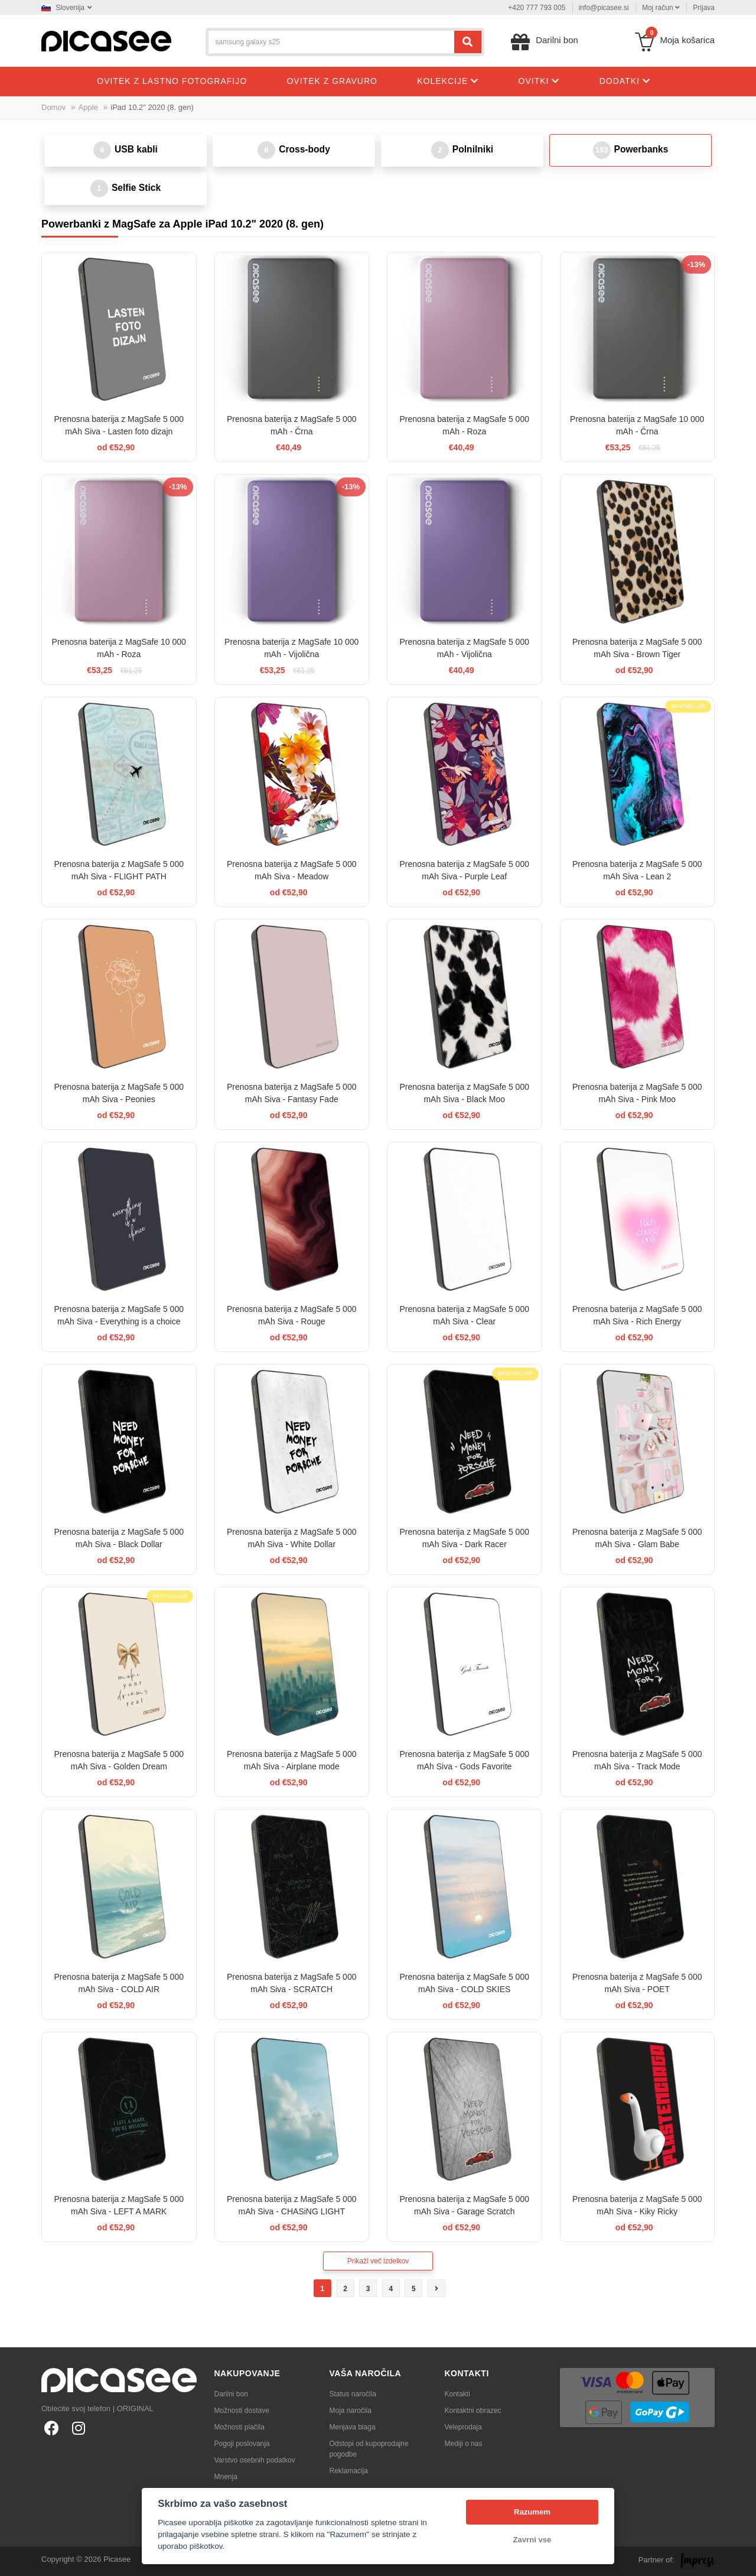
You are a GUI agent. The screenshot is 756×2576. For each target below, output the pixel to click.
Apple (88, 107)
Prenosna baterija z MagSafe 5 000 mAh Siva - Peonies (119, 1093)
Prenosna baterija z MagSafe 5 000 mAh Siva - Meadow (291, 870)
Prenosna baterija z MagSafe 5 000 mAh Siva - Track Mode (637, 1760)
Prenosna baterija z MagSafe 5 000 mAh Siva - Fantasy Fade (291, 1093)
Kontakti (457, 2394)
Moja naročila (351, 2410)
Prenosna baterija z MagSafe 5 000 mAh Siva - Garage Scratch (464, 2205)
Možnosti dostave (241, 2410)
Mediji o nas (464, 2443)
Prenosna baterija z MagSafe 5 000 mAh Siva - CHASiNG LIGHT (291, 2205)
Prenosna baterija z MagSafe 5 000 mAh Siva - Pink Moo (637, 1093)
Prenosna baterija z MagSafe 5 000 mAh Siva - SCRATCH (291, 1983)
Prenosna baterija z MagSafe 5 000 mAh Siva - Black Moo (464, 1093)
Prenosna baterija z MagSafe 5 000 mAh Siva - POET (637, 1983)
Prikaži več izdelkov (378, 2261)
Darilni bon (231, 2394)
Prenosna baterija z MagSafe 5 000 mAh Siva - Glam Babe (637, 1538)
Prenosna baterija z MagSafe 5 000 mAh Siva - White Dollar (291, 1538)
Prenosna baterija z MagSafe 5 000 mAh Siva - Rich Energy (637, 1315)
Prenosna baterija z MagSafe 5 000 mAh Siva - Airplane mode (291, 1760)
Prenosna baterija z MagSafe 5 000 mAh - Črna (291, 425)
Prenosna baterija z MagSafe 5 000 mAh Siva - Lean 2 (637, 870)
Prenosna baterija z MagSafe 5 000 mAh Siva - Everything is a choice (119, 1315)
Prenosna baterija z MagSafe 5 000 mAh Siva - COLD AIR (119, 1983)
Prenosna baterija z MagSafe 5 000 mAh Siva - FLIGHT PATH (119, 870)
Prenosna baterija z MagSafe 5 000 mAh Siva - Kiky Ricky (637, 2205)
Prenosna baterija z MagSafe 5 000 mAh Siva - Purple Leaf (464, 870)
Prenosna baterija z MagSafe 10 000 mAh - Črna (637, 425)
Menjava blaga (353, 2427)
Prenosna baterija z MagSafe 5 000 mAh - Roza (464, 425)
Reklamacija (349, 2471)
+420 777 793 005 (536, 8)
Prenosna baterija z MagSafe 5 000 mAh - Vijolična (464, 648)
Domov (53, 107)
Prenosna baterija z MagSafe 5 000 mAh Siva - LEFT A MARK (119, 2205)
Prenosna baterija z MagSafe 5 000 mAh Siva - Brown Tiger (637, 648)
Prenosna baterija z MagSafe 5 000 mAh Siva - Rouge (291, 1315)
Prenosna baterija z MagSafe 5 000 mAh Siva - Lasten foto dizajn (119, 425)
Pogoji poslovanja (242, 2443)
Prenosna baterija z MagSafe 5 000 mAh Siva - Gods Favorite (464, 1760)
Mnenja (225, 2477)
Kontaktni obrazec (473, 2410)
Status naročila (353, 2394)
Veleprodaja (463, 2427)
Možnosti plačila (239, 2427)
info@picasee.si (604, 8)
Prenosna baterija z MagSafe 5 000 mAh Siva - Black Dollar (119, 1538)
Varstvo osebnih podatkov (254, 2460)
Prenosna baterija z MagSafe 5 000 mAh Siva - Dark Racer (464, 1538)
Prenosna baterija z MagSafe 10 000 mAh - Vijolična (291, 648)
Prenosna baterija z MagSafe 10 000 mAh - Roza (119, 648)
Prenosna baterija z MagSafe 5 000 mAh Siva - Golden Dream (119, 1760)
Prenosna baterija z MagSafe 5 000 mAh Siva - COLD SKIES (464, 1983)
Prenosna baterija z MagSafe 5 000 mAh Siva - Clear (464, 1315)
